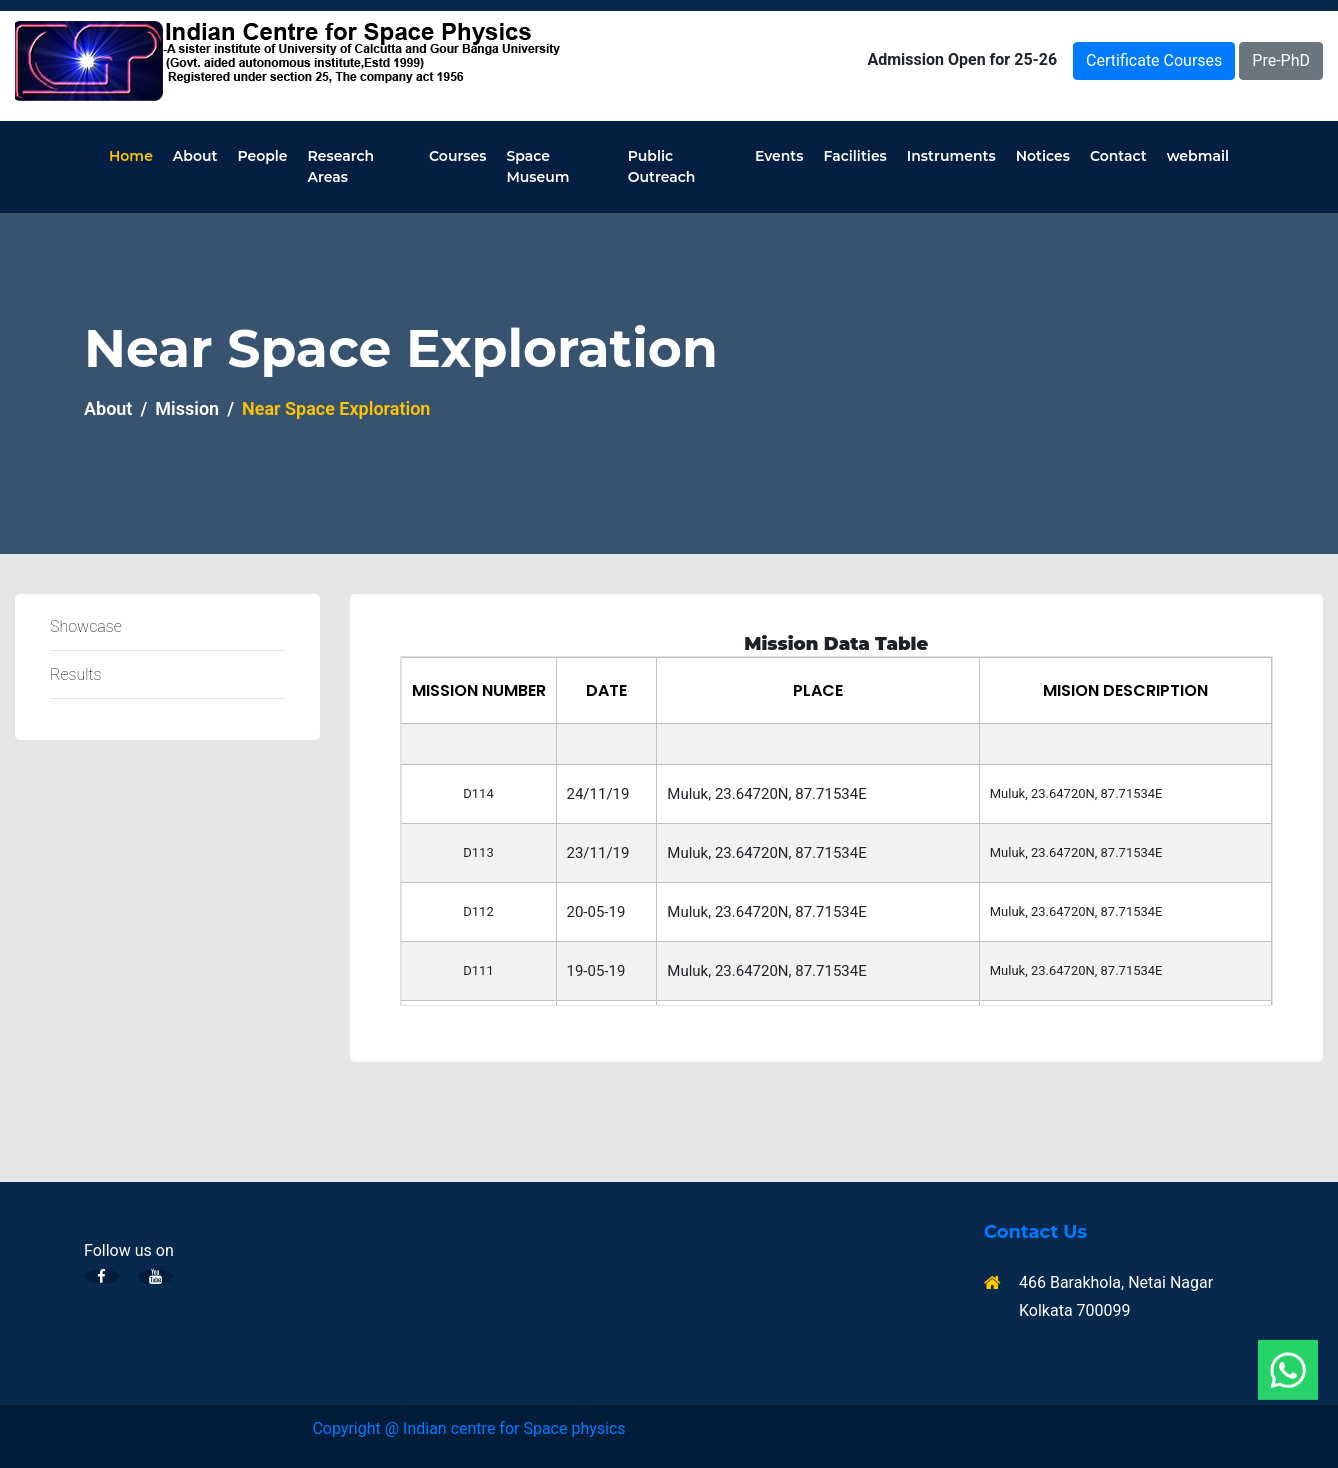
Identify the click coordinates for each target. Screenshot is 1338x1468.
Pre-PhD (1281, 60)
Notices (1043, 156)
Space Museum (537, 166)
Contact (1118, 156)
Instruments (951, 156)
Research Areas (341, 166)
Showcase (86, 626)
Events (779, 156)
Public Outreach (662, 166)
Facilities (855, 156)
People (262, 156)
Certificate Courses (1154, 60)
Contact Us (1035, 1232)
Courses (457, 156)
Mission (187, 408)
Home (131, 156)
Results (76, 674)
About (195, 156)
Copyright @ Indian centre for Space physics (468, 1428)
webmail (1198, 156)
